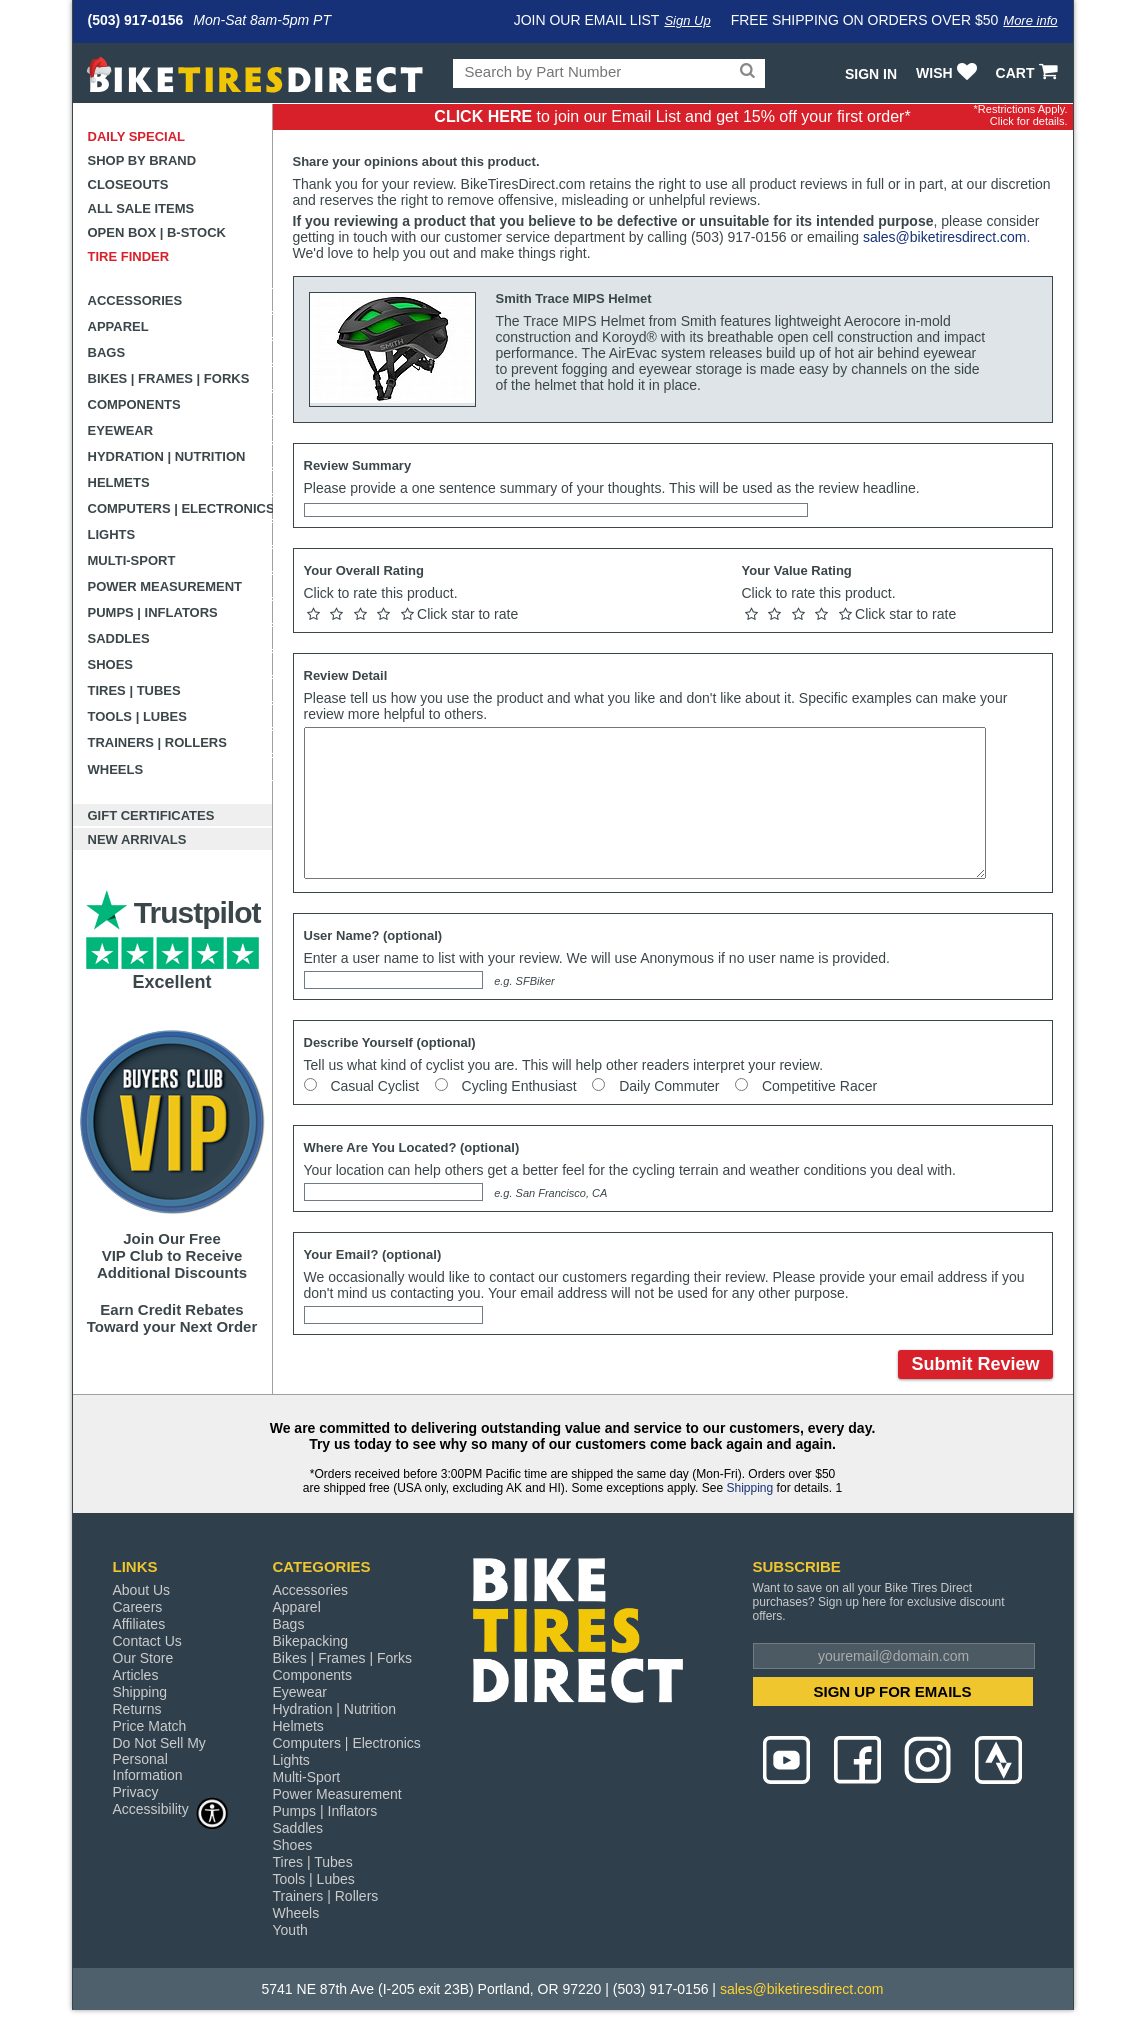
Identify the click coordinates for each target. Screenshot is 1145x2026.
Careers (138, 1607)
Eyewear (121, 430)
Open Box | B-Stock (157, 232)
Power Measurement (165, 586)
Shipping (749, 1488)
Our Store (143, 1658)
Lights (112, 534)
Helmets (119, 482)
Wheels (116, 769)
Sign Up (687, 20)
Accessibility (171, 1808)
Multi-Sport (132, 560)
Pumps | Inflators (153, 612)
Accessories (135, 300)
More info (1030, 20)
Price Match (150, 1726)
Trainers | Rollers (157, 742)
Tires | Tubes (134, 690)
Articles (136, 1675)
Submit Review (975, 1364)
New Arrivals (137, 839)
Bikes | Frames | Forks (169, 378)
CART (1029, 73)
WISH (948, 73)
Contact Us (147, 1641)
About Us (142, 1590)
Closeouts (128, 184)
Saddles (119, 638)
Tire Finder (129, 256)
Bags (107, 352)
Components (134, 404)
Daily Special (137, 136)
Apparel (118, 326)
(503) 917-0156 (136, 20)
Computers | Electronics (180, 508)
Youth (290, 1930)
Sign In (871, 74)
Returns (137, 1709)
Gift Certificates (151, 815)
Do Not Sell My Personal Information (159, 1759)
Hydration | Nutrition (167, 456)
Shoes (111, 664)
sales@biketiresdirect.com (945, 237)
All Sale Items (141, 208)
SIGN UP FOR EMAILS (892, 1691)
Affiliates (139, 1624)
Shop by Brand (142, 160)
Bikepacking (311, 1641)
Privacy (136, 1792)
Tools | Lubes (137, 716)
